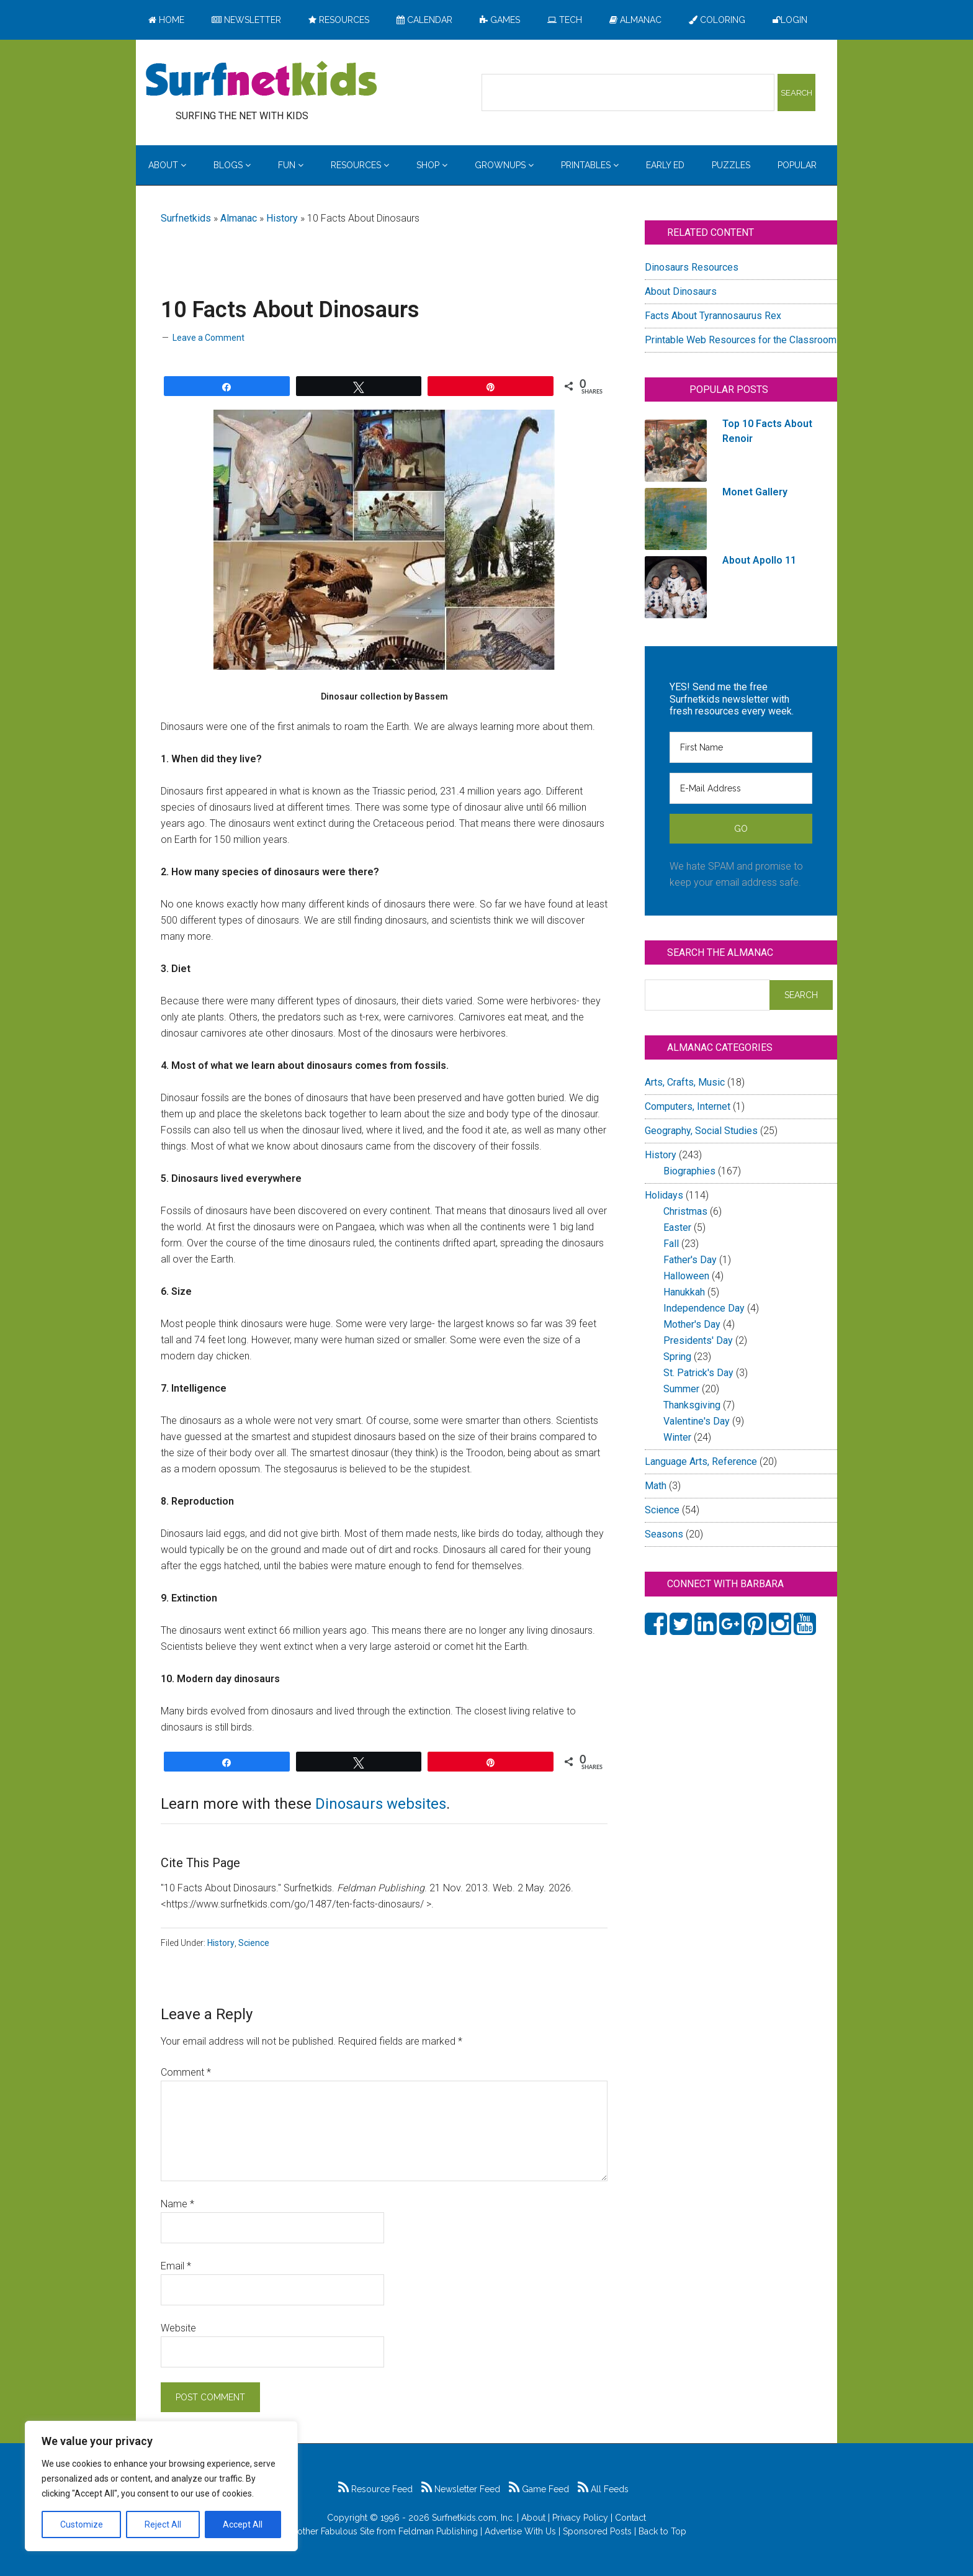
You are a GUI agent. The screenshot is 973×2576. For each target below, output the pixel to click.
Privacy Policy (580, 2518)
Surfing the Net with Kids (261, 80)
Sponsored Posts (597, 2531)
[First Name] (741, 747)
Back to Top (662, 2531)
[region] (161, 2486)
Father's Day (690, 1260)
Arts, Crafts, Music (685, 1082)
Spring (677, 1356)
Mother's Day (691, 1324)
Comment (186, 2072)
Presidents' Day (698, 1340)
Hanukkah (684, 1292)
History (282, 218)
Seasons (664, 1534)
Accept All (242, 2524)
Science (253, 1943)
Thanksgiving (691, 1405)
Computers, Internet (687, 1106)
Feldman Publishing (438, 2531)
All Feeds (603, 2489)
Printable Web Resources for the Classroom (740, 340)
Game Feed (539, 2489)
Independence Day (704, 1308)
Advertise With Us (520, 2531)
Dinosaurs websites (380, 1804)
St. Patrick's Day (698, 1373)
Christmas (685, 1211)
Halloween (686, 1276)
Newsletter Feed (460, 2489)
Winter (677, 1437)
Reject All (163, 2524)
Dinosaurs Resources (691, 267)
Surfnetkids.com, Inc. (473, 2518)
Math (655, 1486)
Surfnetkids (186, 218)
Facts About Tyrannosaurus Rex (713, 316)
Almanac (238, 218)
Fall (671, 1244)
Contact (630, 2518)
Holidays (664, 1195)
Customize (81, 2524)
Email (176, 2266)
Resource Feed (375, 2489)
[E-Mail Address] (741, 788)
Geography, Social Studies (701, 1131)
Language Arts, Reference (701, 1461)
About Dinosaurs (681, 291)
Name (177, 2204)
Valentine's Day (696, 1421)
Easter (677, 1227)
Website (178, 2328)
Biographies (689, 1171)
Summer (681, 1389)
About (533, 2518)
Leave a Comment (208, 338)
